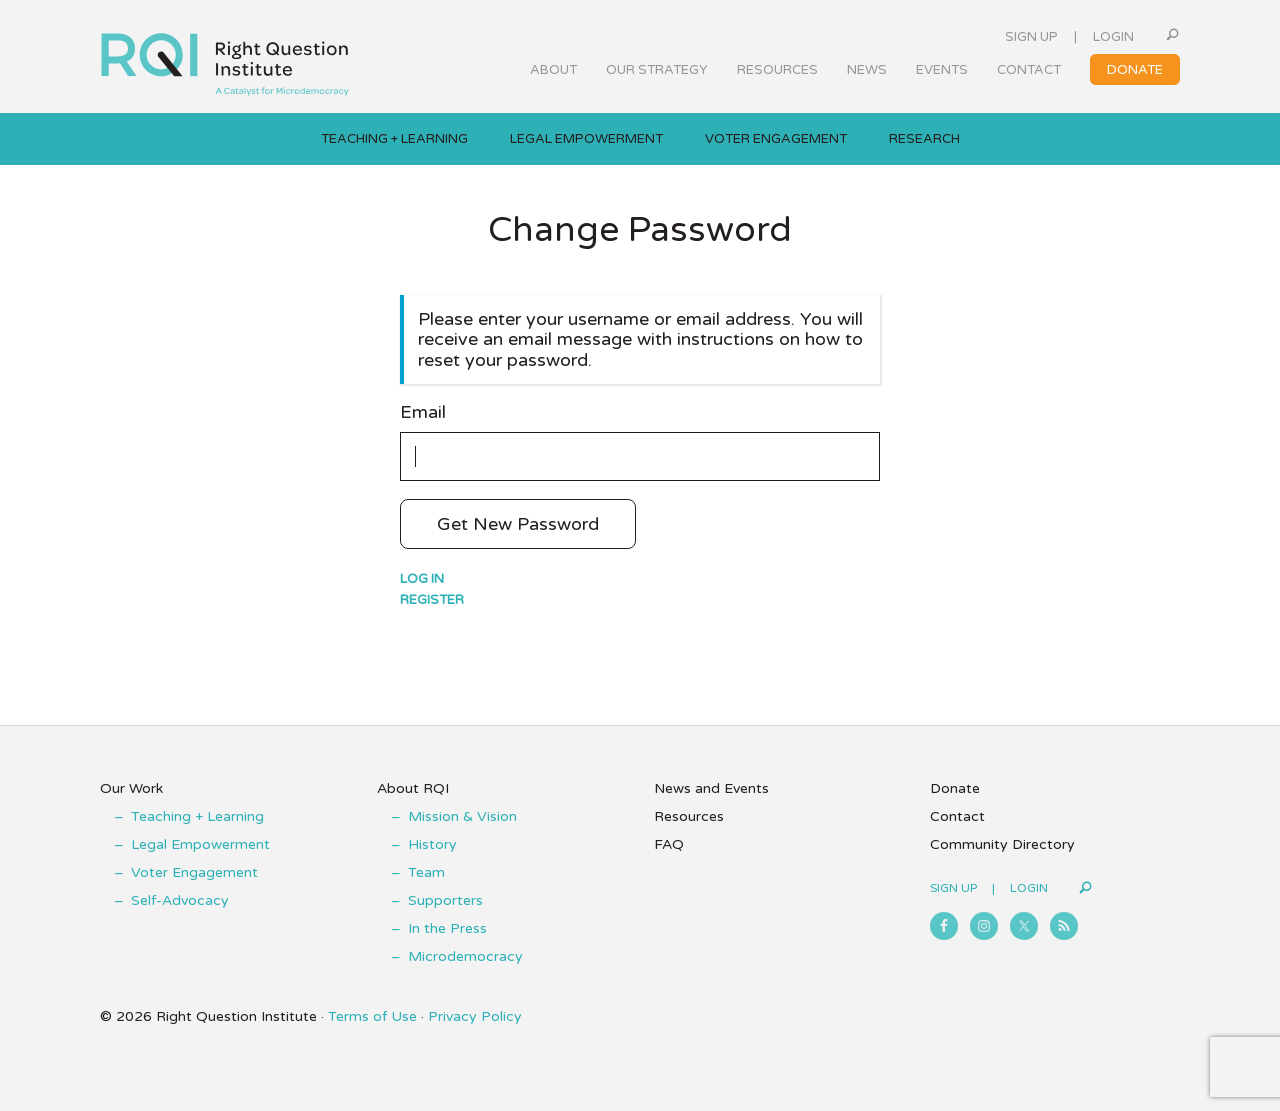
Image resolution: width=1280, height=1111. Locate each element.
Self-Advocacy (180, 900)
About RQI (413, 788)
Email (423, 412)
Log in (422, 579)
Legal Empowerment (200, 844)
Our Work (131, 788)
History (432, 844)
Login (1113, 37)
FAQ (669, 844)
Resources (689, 816)
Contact (957, 816)
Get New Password (518, 524)
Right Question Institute (225, 57)
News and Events (711, 788)
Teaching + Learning (197, 816)
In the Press (447, 928)
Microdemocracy (465, 956)
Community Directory (1002, 844)
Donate (955, 788)
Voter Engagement (194, 872)
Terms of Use (372, 1016)
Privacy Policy (475, 1016)
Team (426, 872)
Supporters (445, 900)
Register (432, 600)
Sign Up (1031, 37)
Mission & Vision (462, 816)
